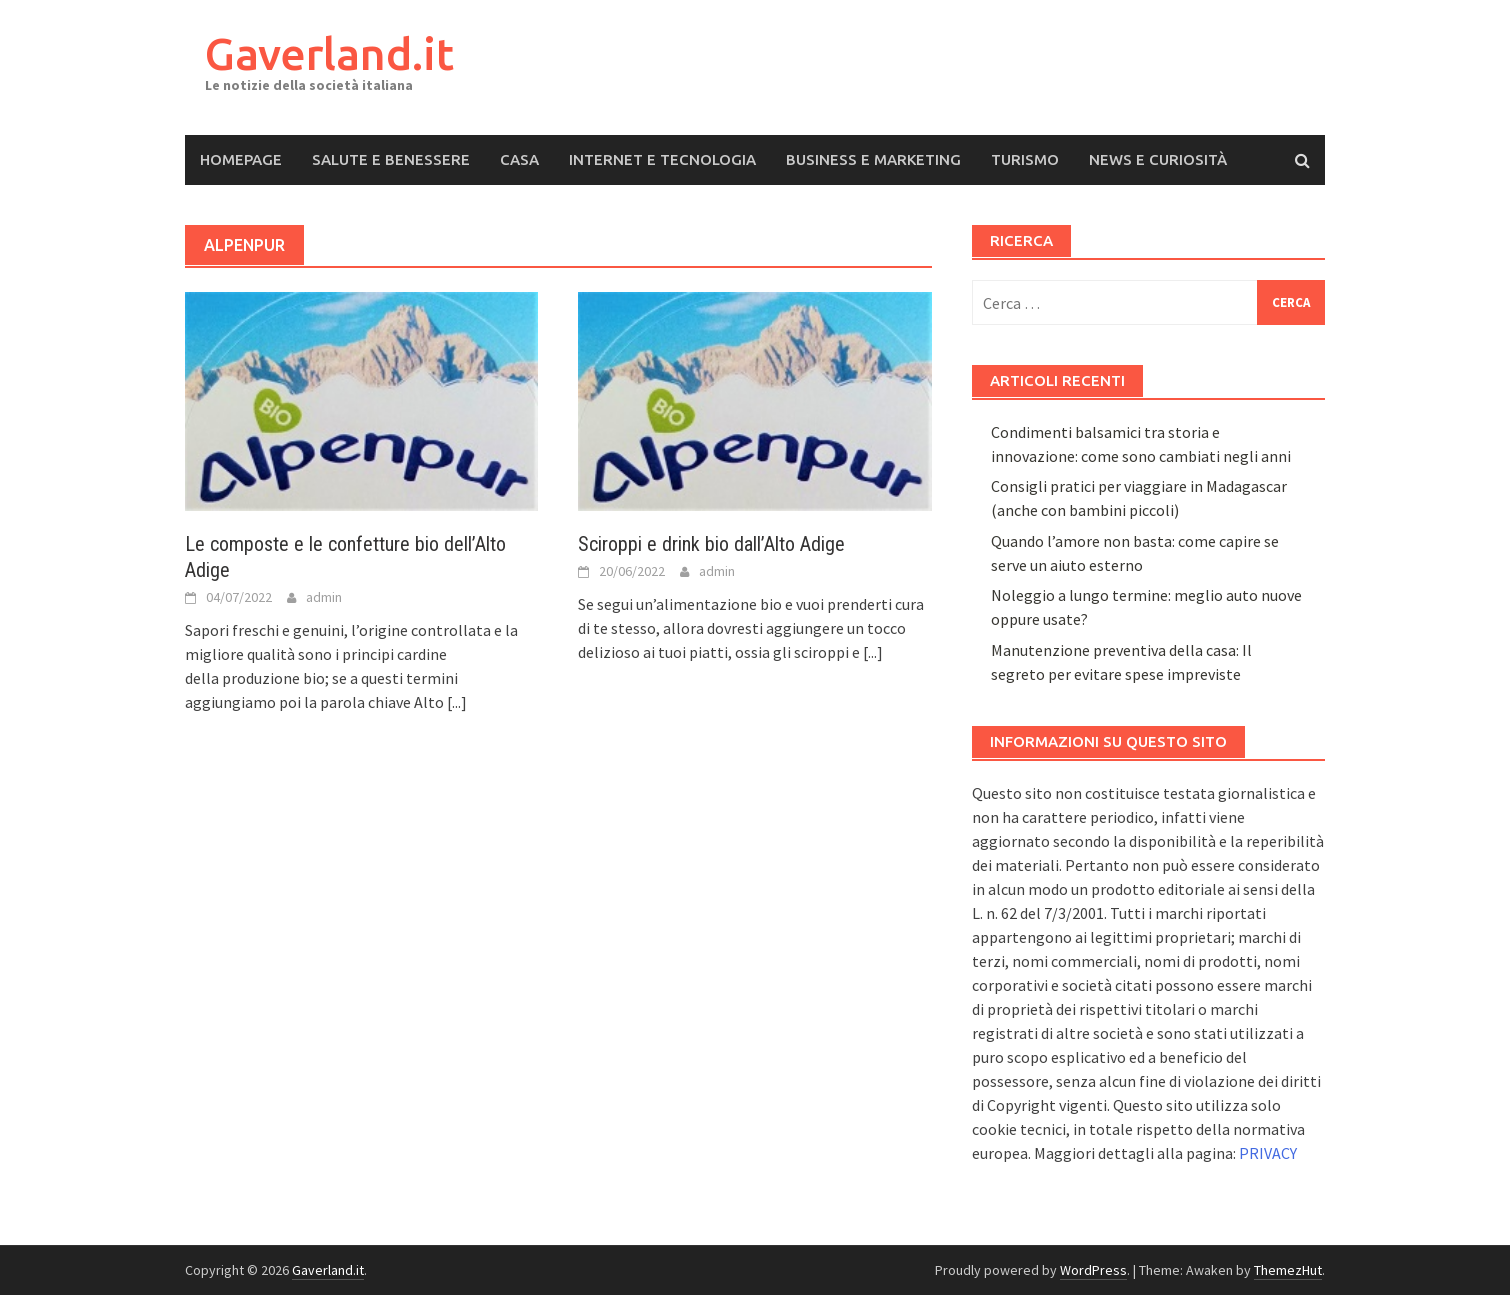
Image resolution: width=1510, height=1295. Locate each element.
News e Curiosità (1158, 159)
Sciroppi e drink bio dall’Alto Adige (711, 544)
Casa (519, 159)
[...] (457, 702)
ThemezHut (1288, 1270)
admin (324, 597)
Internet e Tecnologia (662, 159)
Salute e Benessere (391, 159)
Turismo (1025, 159)
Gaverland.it (329, 53)
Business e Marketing (873, 159)
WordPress (1093, 1270)
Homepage (241, 159)
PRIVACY (1268, 1153)
